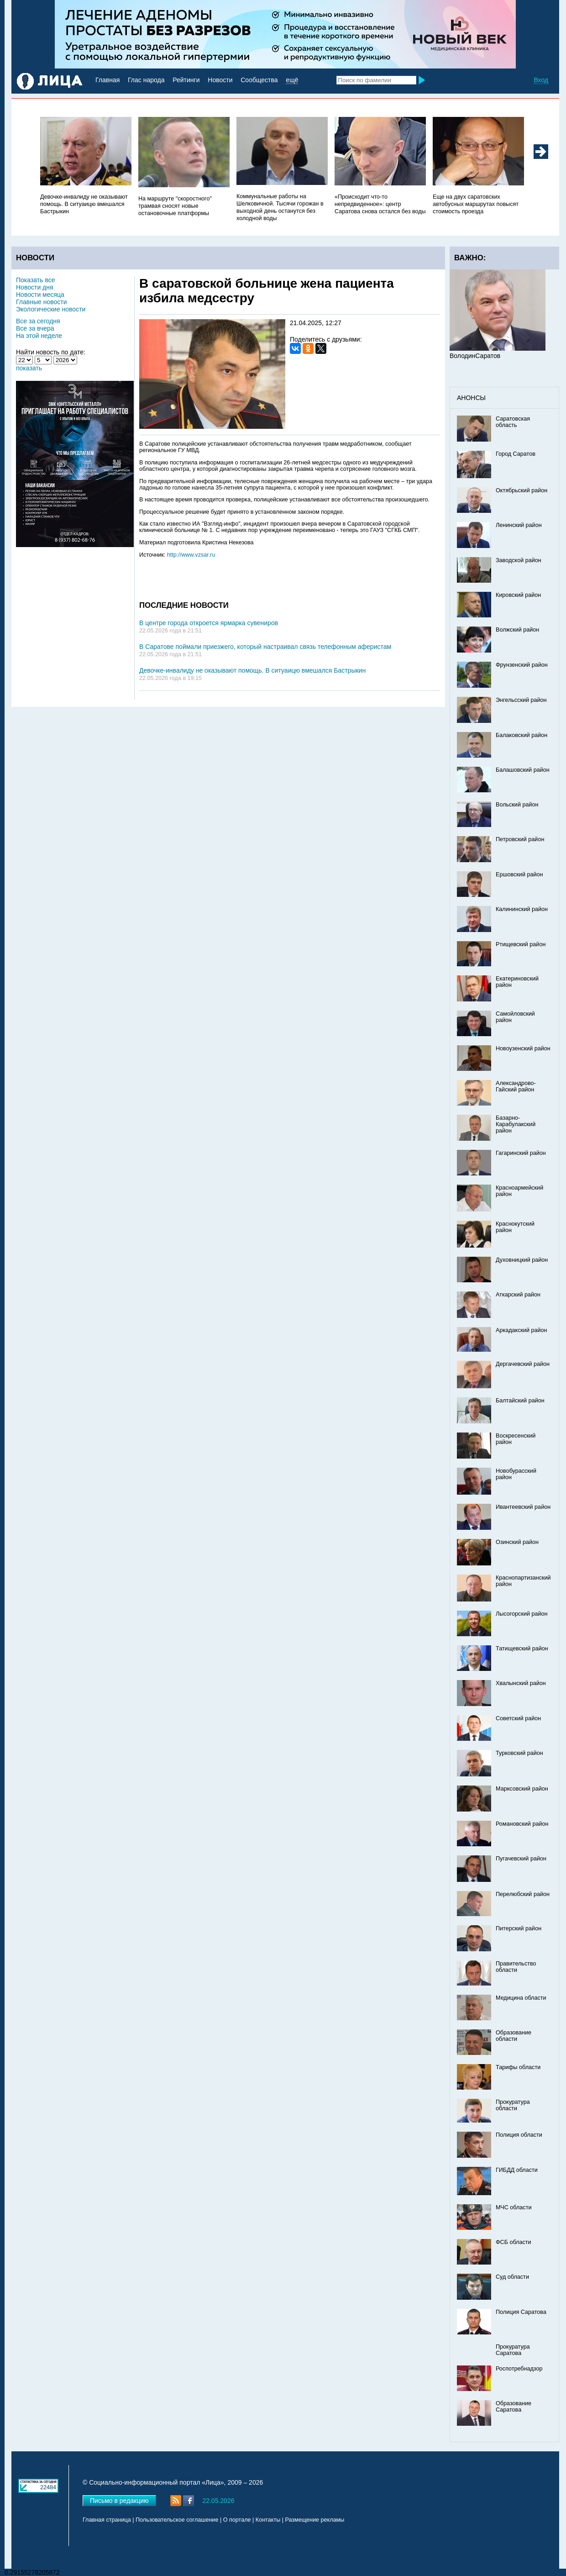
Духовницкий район (522, 1260)
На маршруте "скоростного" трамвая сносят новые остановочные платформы (175, 205)
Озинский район (517, 1542)
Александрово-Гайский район (516, 1086)
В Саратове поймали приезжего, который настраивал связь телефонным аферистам (265, 646)
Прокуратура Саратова (513, 2350)
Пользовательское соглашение (177, 2520)
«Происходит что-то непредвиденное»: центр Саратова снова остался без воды (380, 204)
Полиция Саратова (521, 2312)
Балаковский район (521, 735)
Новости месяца (40, 294)
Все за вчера (35, 328)
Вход (541, 80)
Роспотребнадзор (519, 2368)
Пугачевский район (521, 1858)
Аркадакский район (521, 1330)
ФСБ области (513, 2242)
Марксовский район (522, 1789)
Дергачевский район (523, 1364)
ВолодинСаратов (475, 355)
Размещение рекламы (315, 2520)
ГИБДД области (517, 2170)
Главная (107, 80)
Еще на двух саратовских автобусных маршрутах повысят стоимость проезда (476, 204)
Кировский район (518, 595)
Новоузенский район (523, 1048)
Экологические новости (50, 309)
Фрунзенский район (522, 665)
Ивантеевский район (523, 1507)
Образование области (513, 2035)
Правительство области (516, 1966)
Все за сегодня (38, 321)
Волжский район (517, 630)
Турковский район (519, 1753)
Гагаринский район (521, 1153)
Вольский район (517, 804)
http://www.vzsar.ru (191, 555)
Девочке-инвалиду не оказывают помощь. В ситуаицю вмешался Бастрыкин (84, 204)
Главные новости (41, 302)
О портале (237, 2520)
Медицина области (521, 1998)
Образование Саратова (513, 2406)
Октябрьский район (521, 490)
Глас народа (146, 80)
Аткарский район (518, 1294)
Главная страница (107, 2520)
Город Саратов (515, 454)
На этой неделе (39, 335)
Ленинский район (519, 525)
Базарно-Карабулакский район (515, 1124)
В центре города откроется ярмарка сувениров (208, 623)
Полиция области (519, 2135)
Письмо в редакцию (119, 2500)
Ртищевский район (520, 944)
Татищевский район (522, 1648)
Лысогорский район (521, 1614)
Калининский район (522, 909)
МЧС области (513, 2207)
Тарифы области (518, 2067)
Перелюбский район (523, 1894)
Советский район (518, 1718)
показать (29, 368)
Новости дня (34, 287)
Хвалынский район (521, 1683)
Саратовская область (513, 422)
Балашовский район (523, 770)
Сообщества (259, 80)
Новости (220, 80)
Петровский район (520, 839)
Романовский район (522, 1824)
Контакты (268, 2520)
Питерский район (518, 1928)
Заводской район (518, 560)
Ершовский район (519, 874)
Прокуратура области (513, 2105)
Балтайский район (520, 1400)
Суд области (512, 2277)
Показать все (35, 280)
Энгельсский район (521, 700)
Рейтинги (186, 80)
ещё (292, 80)
